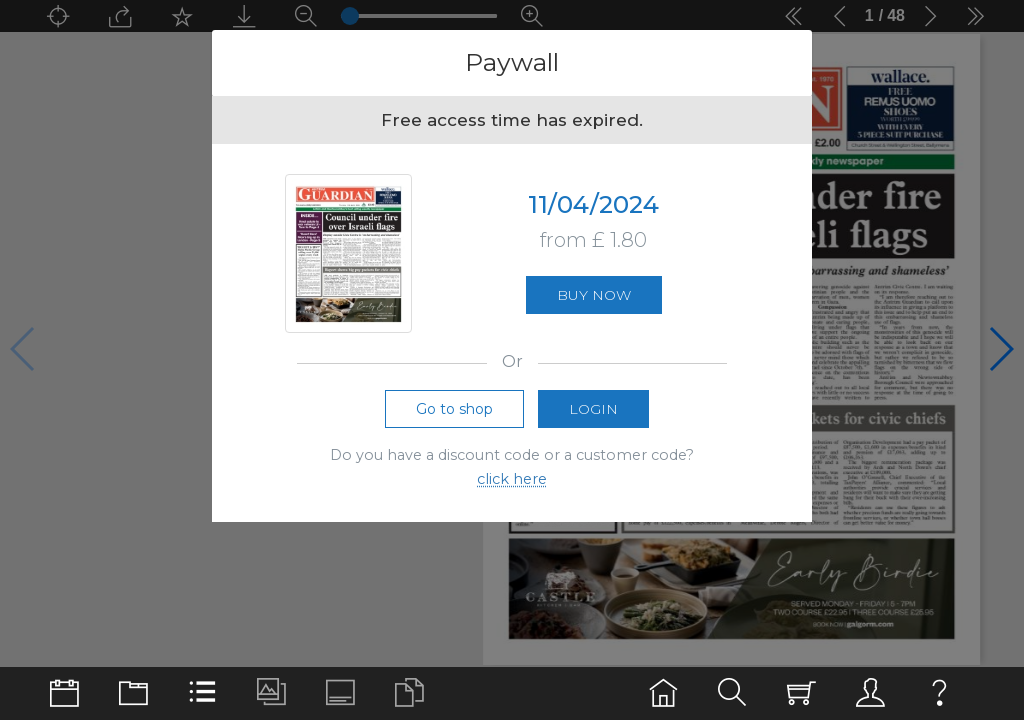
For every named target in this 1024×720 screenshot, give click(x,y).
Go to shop (454, 412)
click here (512, 483)
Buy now (594, 297)
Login (593, 412)
